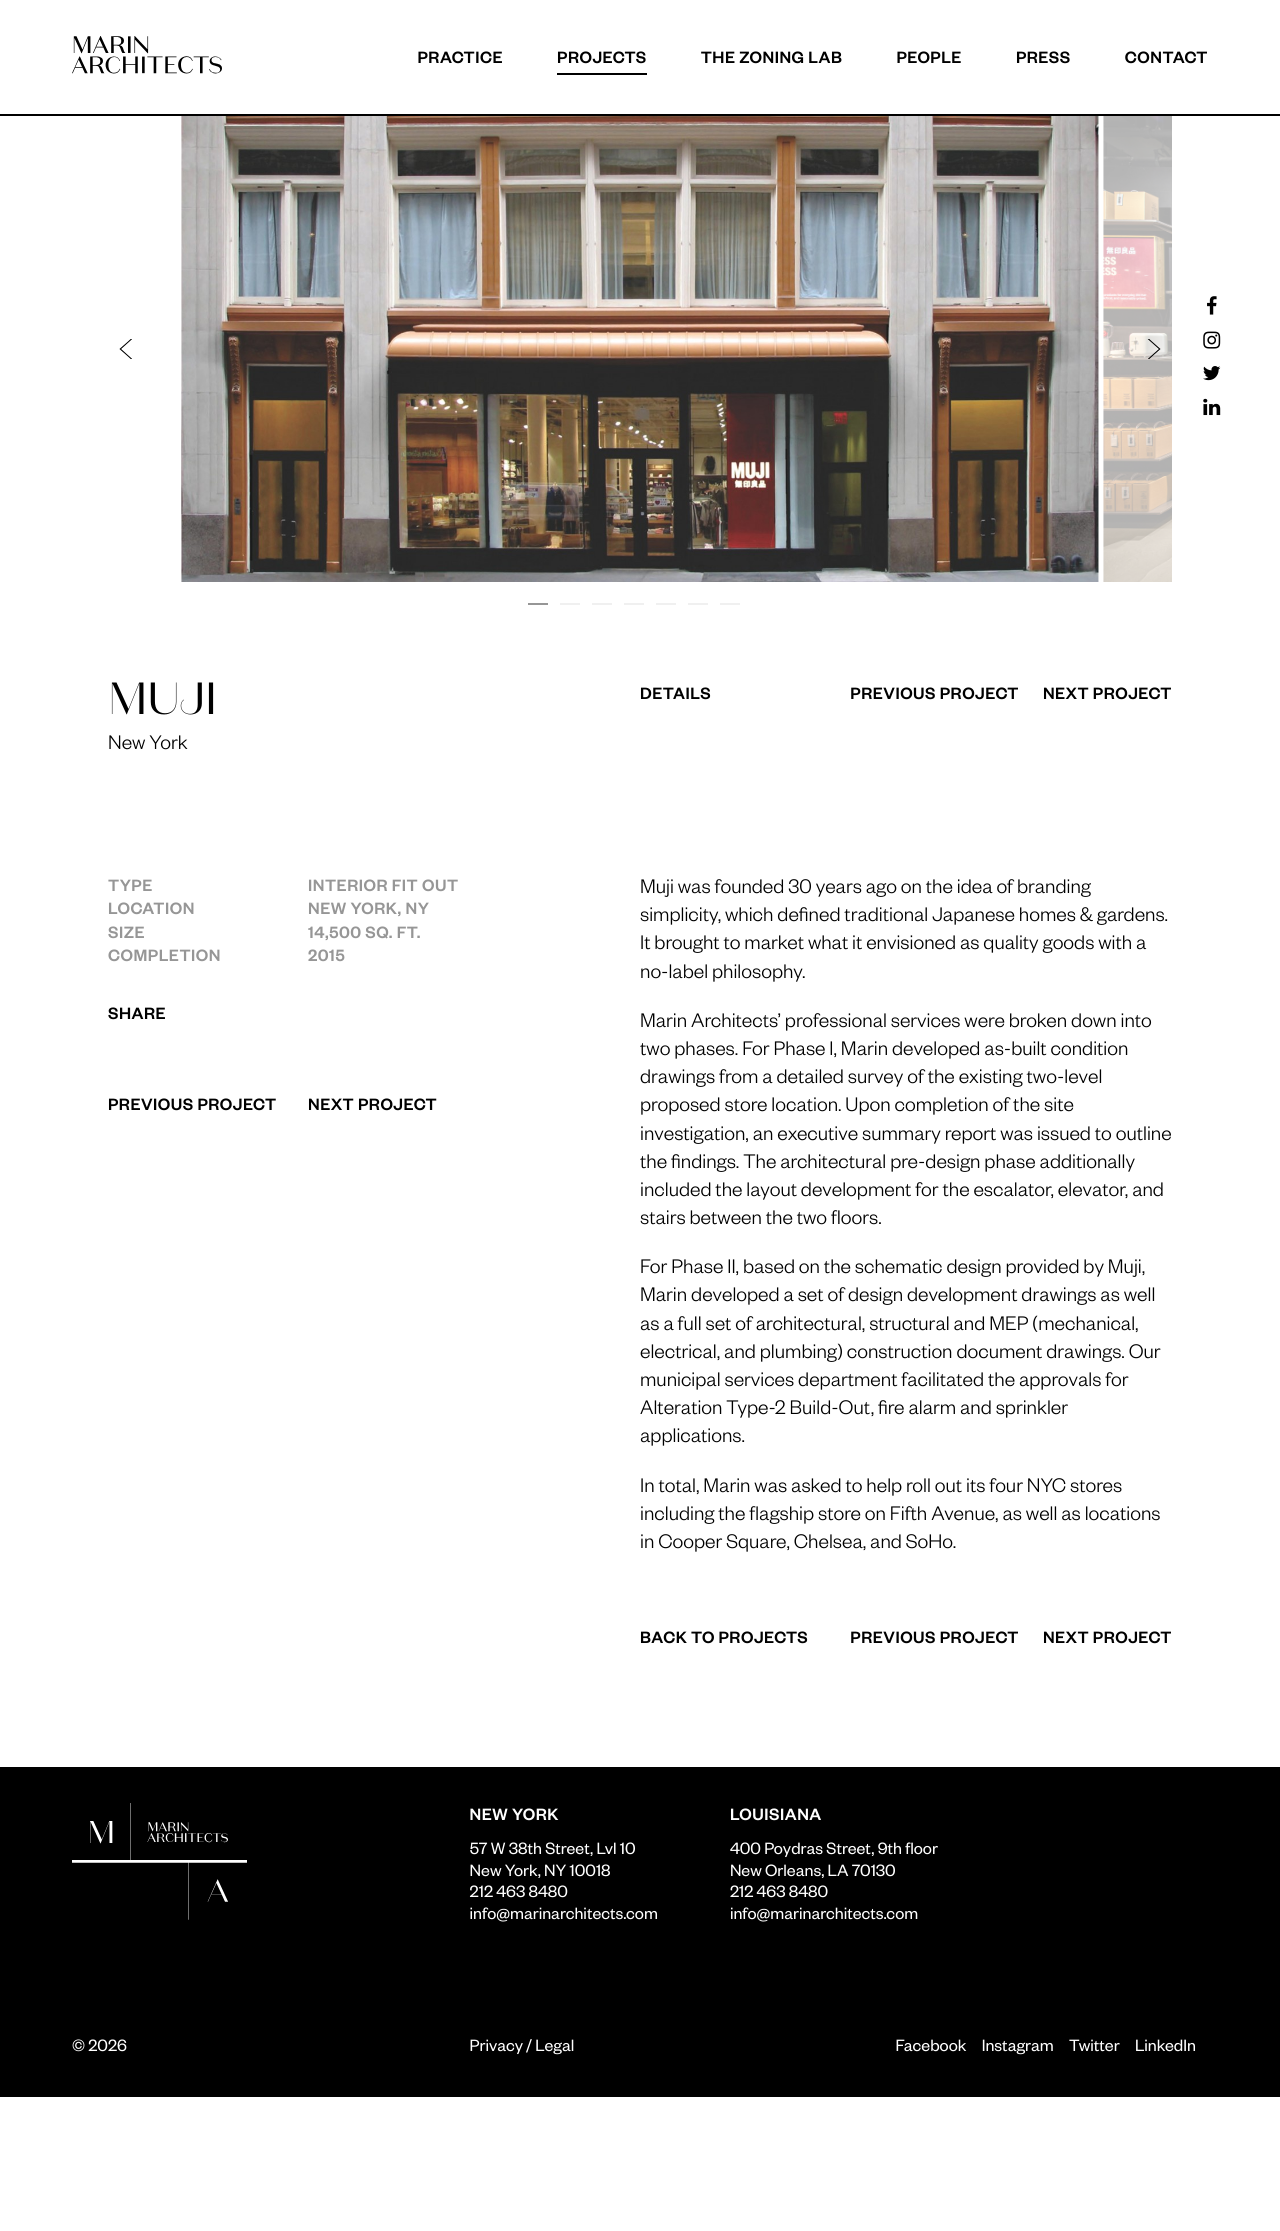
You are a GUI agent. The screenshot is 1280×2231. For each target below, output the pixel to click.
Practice (460, 56)
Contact (1166, 56)
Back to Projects (724, 1636)
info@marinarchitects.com (564, 1912)
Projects (602, 56)
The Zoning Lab (772, 56)
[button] (384, 349)
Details (675, 692)
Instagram (1018, 2044)
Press (1043, 56)
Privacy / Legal (522, 2044)
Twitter (1094, 2044)
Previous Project (192, 1103)
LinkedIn (1165, 2044)
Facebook (930, 2044)
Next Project (372, 1103)
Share (137, 1012)
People (929, 56)
